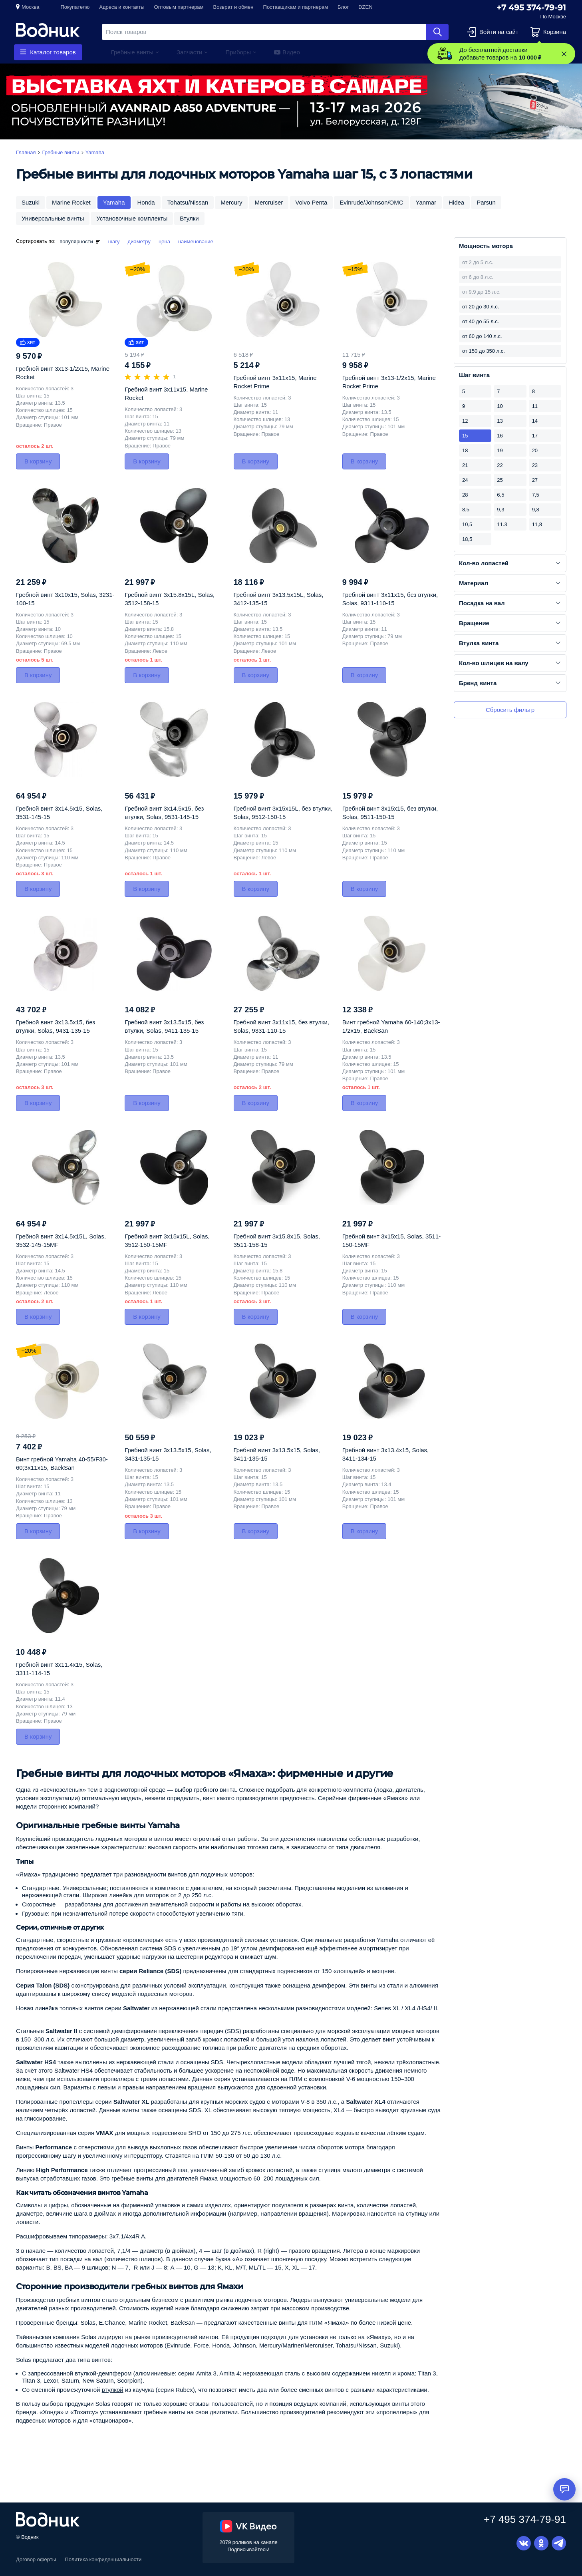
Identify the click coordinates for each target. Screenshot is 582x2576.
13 (500, 421)
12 (465, 421)
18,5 (467, 539)
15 (465, 436)
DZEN (365, 7)
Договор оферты (36, 2559)
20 (535, 450)
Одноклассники (541, 2543)
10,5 (467, 524)
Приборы (238, 52)
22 (500, 465)
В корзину (38, 461)
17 (535, 436)
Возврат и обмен (233, 7)
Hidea (456, 202)
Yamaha (114, 202)
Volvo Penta (311, 202)
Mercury (231, 202)
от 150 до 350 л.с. (483, 351)
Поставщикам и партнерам (295, 7)
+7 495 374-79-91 (531, 7)
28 (465, 495)
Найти (437, 32)
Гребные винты (132, 52)
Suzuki (31, 202)
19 (500, 450)
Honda (146, 202)
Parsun (486, 202)
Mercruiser (268, 202)
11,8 (537, 524)
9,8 (535, 510)
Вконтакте (523, 2543)
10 (500, 406)
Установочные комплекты (131, 218)
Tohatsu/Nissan (188, 202)
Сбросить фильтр (510, 709)
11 (535, 406)
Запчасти (189, 52)
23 (535, 465)
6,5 (500, 495)
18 (465, 450)
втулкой (112, 2389)
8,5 (465, 510)
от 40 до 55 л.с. (480, 321)
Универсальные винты (53, 218)
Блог (343, 7)
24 (465, 480)
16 (500, 436)
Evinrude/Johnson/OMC (371, 202)
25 (500, 480)
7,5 (535, 495)
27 (535, 480)
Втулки (189, 218)
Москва (30, 7)
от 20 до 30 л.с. (480, 307)
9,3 (500, 510)
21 (465, 465)
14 (535, 421)
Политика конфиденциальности (103, 2559)
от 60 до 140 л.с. (482, 336)
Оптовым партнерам (179, 7)
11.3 (502, 524)
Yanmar (426, 202)
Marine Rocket (71, 202)
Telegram (559, 2543)
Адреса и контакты (121, 7)
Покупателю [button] (74, 7)
